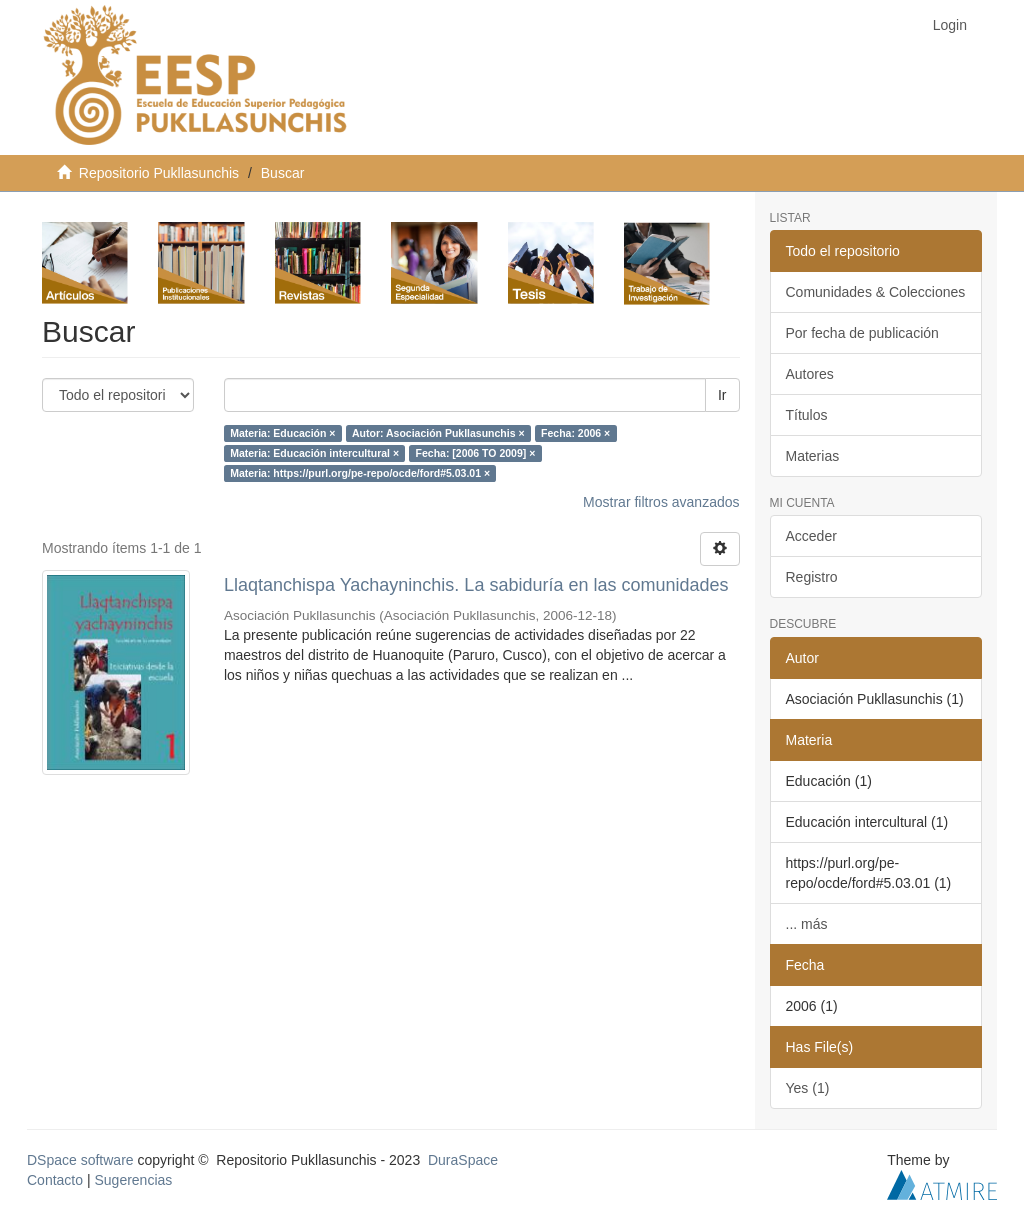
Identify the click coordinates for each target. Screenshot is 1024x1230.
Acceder (811, 536)
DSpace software (80, 1160)
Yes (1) (808, 1088)
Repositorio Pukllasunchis (159, 173)
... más (807, 924)
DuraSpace (463, 1160)
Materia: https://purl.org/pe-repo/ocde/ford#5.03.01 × (360, 473)
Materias (813, 456)
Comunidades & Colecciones (876, 292)
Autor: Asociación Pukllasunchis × (438, 433)
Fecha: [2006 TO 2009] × (476, 453)
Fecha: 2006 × (575, 433)
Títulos (807, 415)
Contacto (55, 1180)
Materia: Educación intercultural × (314, 453)
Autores (810, 374)
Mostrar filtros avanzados (661, 502)
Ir (722, 395)
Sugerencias (133, 1180)
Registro (812, 577)
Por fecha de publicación (862, 333)
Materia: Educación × (282, 433)
